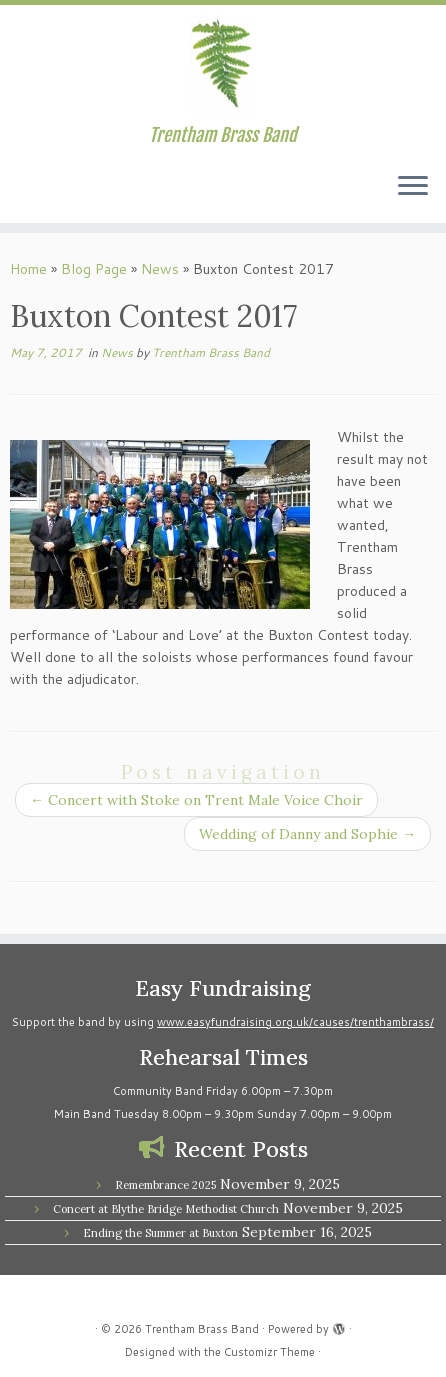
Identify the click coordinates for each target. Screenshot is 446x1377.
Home (28, 269)
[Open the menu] (413, 187)
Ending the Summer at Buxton (160, 1233)
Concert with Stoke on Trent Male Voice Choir (196, 800)
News (160, 269)
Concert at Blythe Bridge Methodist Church (166, 1209)
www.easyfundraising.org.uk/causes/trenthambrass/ (295, 1022)
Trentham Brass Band (211, 352)
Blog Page (94, 269)
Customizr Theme (269, 1352)
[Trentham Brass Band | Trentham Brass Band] (223, 65)
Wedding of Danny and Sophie (307, 834)
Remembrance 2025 (165, 1185)
